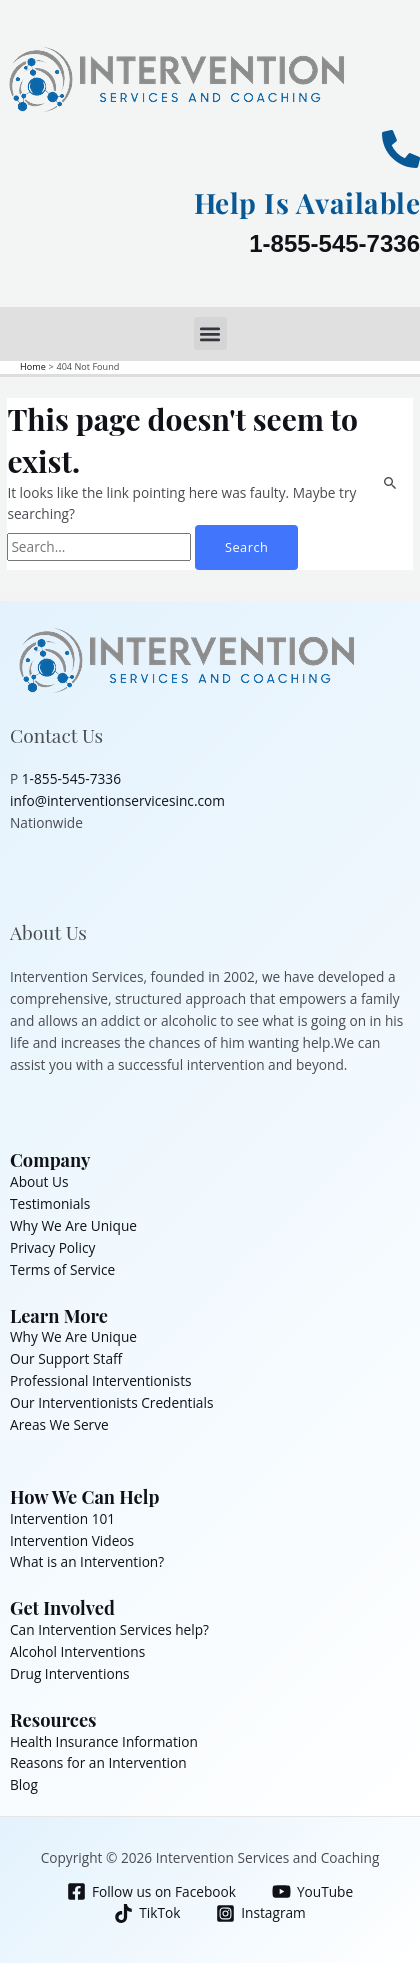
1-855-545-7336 (334, 243)
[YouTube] (312, 1891)
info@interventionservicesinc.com (117, 800)
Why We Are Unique (73, 1225)
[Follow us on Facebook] (151, 1891)
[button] (210, 333)
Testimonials (50, 1203)
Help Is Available (307, 202)
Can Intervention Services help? (109, 1629)
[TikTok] (147, 1913)
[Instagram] (261, 1913)
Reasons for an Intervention (98, 1762)
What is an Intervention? (87, 1561)
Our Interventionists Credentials (111, 1402)
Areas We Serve (59, 1424)
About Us (39, 1181)
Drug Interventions (70, 1673)
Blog (24, 1784)
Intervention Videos (72, 1540)
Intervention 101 (62, 1518)
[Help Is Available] (401, 149)
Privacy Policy (52, 1247)
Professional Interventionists (101, 1380)
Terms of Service (62, 1269)
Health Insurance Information (104, 1741)
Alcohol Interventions (77, 1651)
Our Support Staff (66, 1358)
